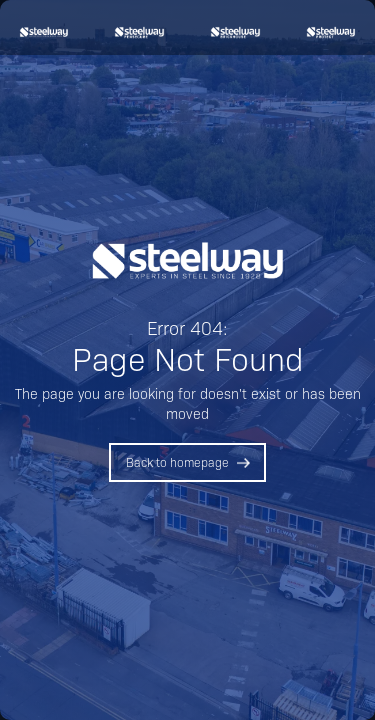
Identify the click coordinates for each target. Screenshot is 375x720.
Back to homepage (177, 462)
